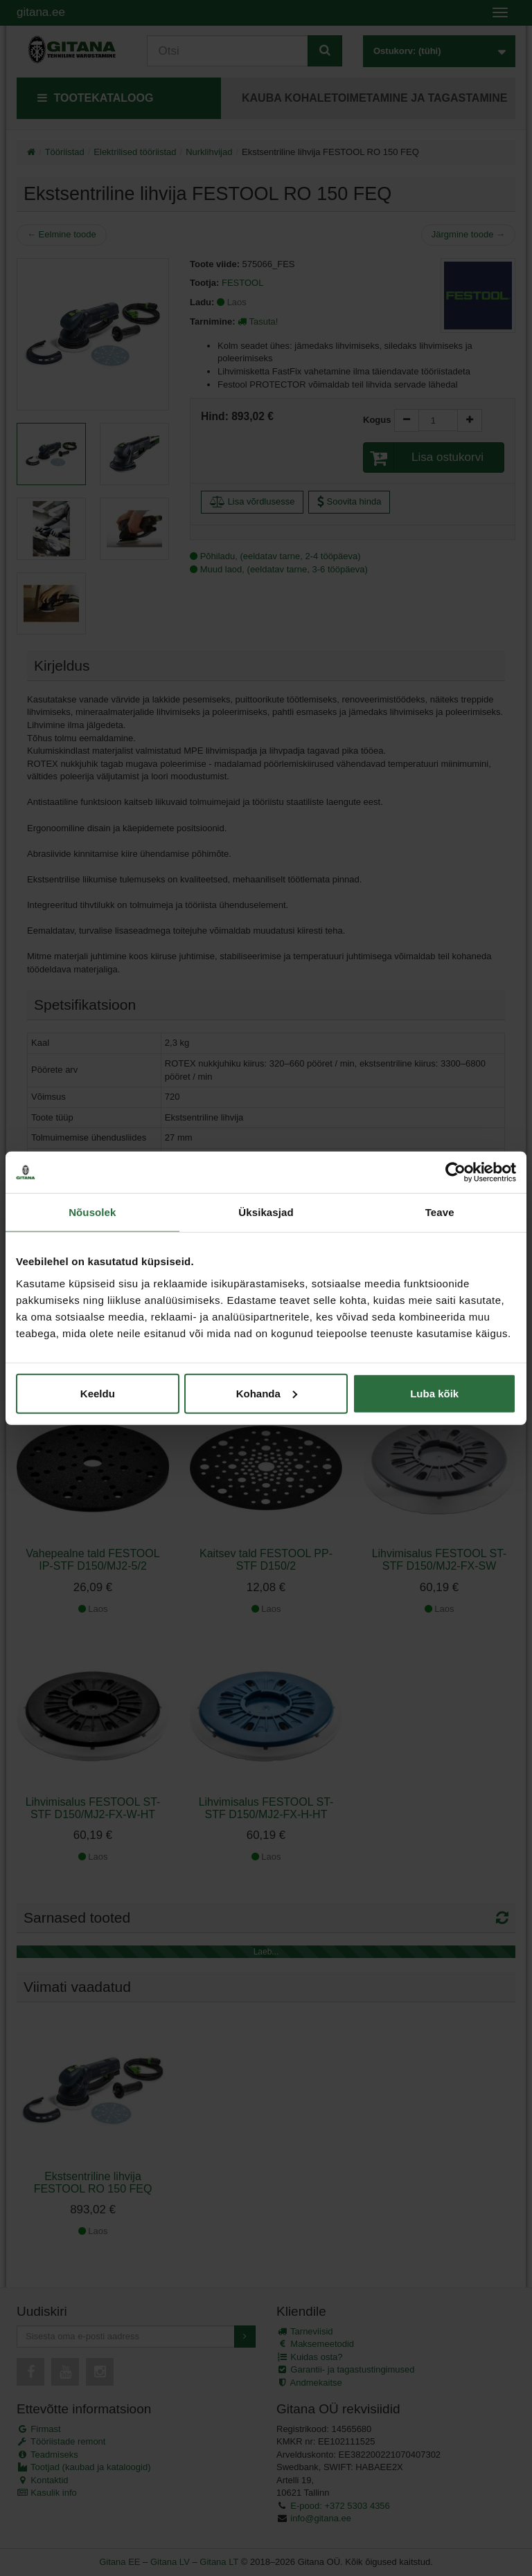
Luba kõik (434, 1393)
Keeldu (97, 1393)
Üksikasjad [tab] (265, 1212)
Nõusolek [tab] (92, 1212)
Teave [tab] (439, 1212)
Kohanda (266, 1393)
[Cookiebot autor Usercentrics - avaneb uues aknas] (455, 1172)
